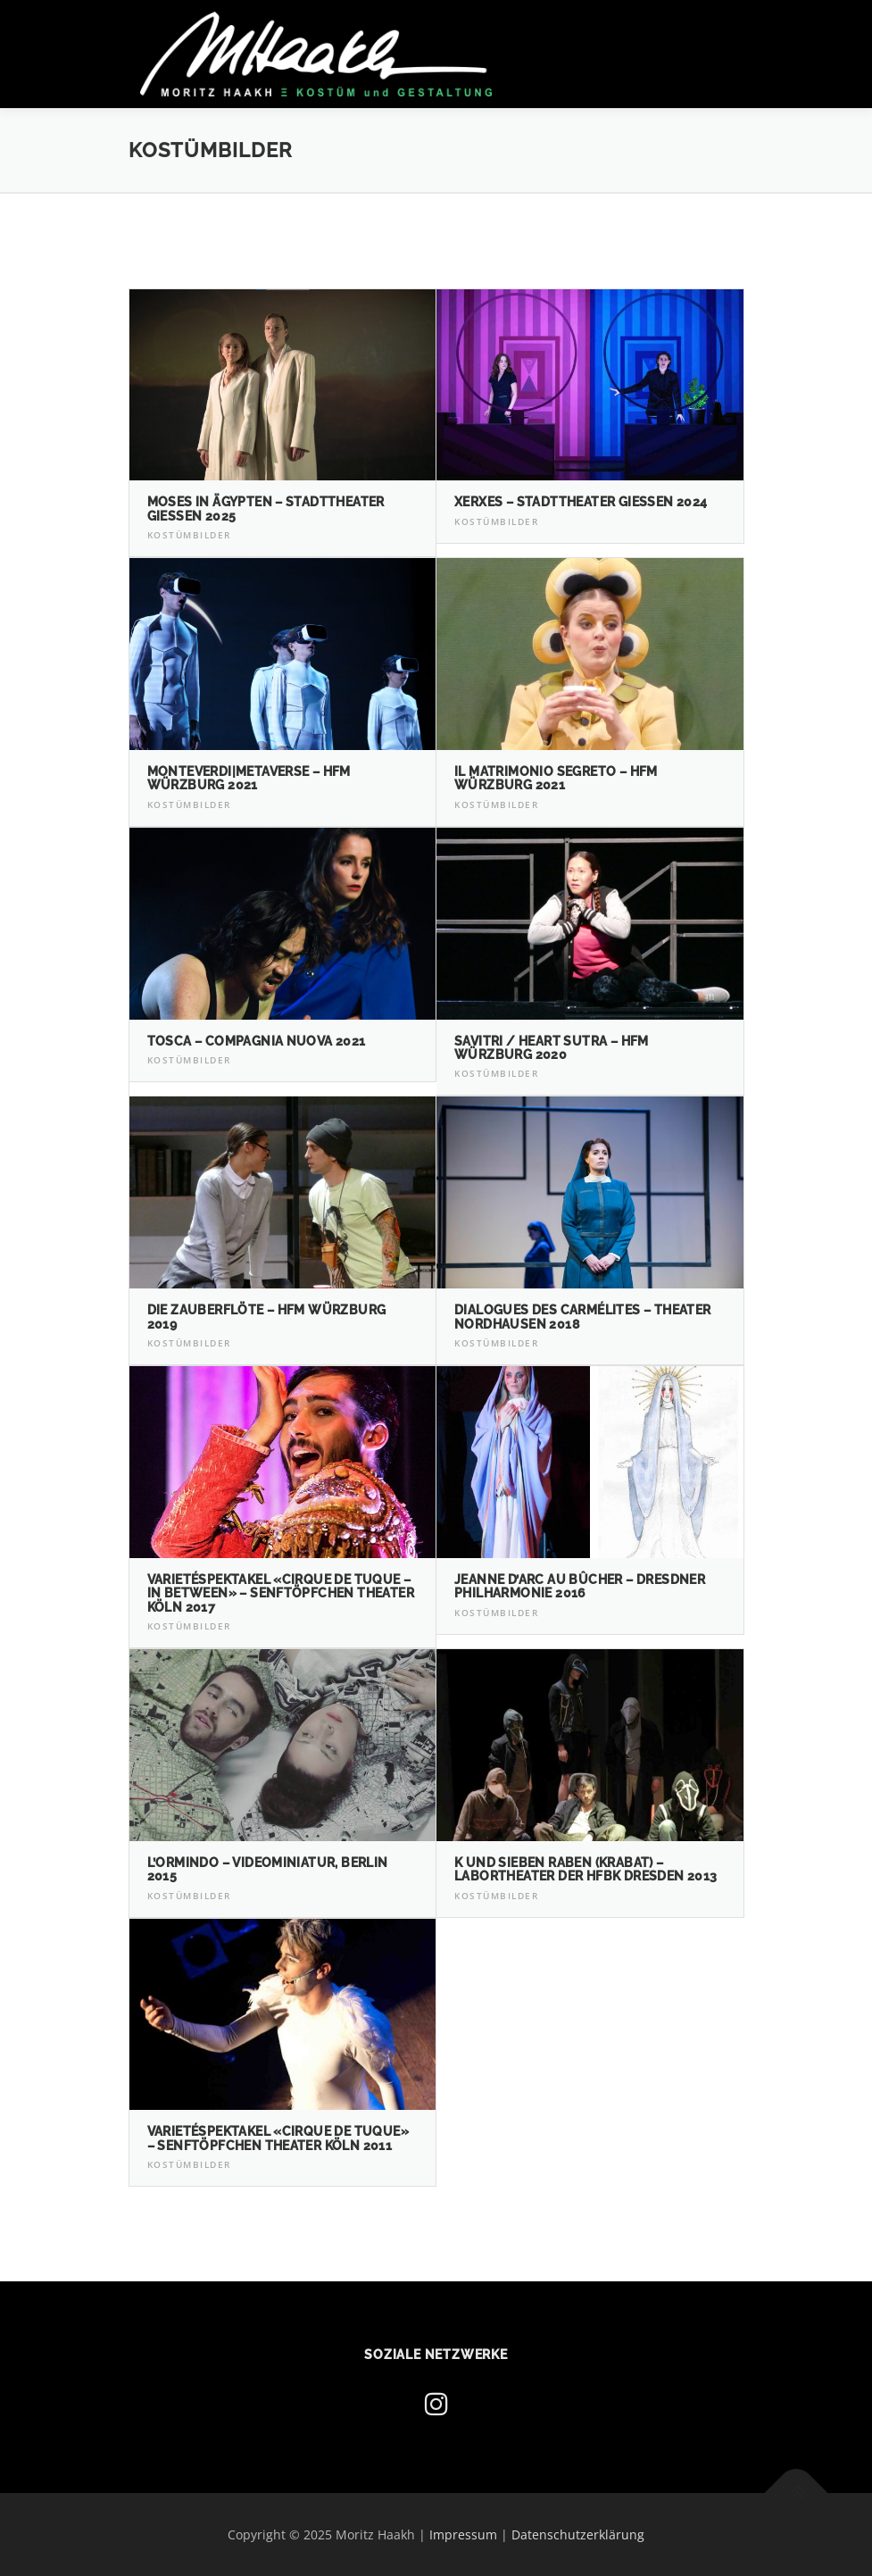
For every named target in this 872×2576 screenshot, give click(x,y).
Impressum (463, 2534)
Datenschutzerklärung (577, 2534)
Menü (728, 33)
